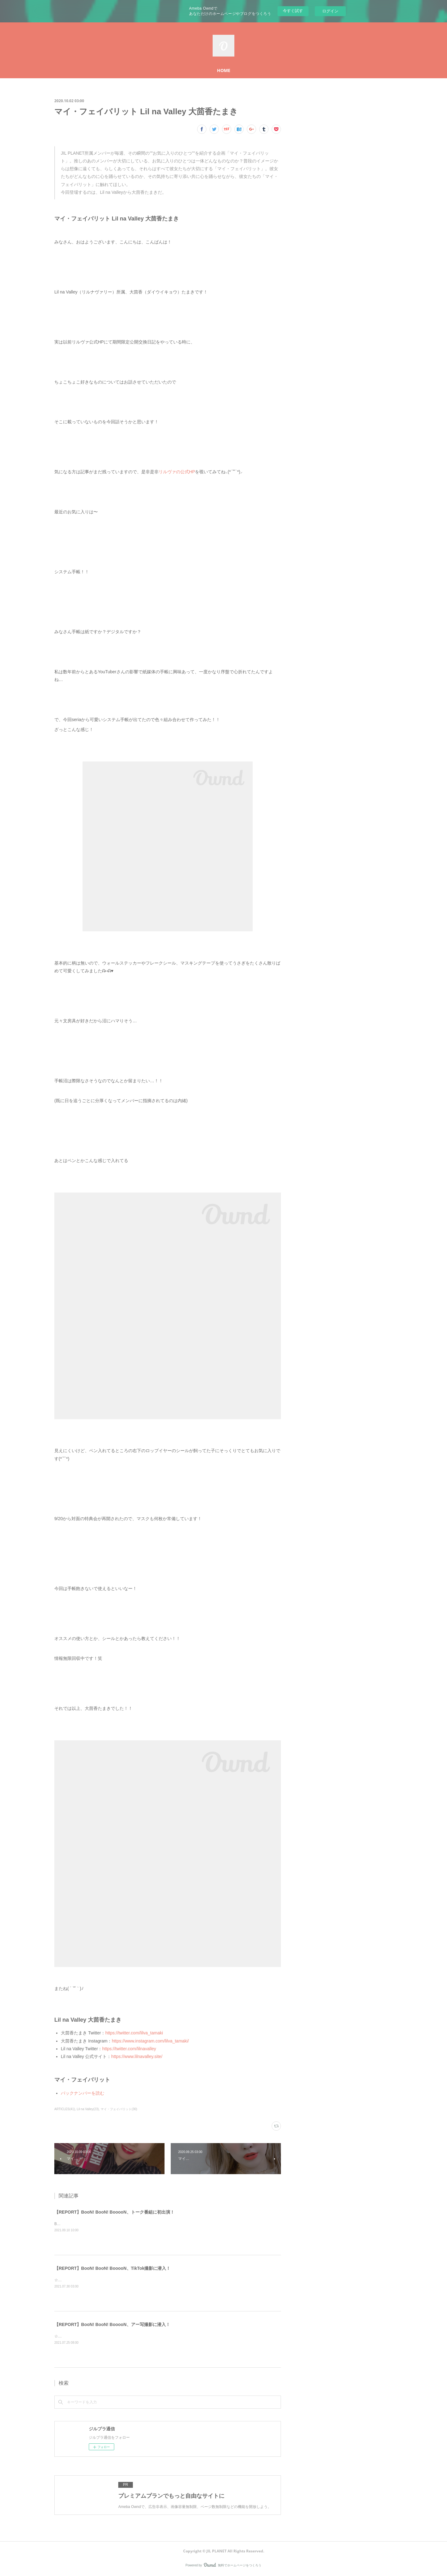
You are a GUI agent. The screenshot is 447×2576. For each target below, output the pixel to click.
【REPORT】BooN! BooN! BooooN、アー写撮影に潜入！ (112, 2324)
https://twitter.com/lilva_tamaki (134, 2032)
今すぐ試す (293, 10)
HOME (223, 70)
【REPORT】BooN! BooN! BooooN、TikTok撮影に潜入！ (112, 2268)
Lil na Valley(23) (88, 2109)
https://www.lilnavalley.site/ (136, 2056)
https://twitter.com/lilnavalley (129, 2048)
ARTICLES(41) (64, 2109)
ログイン (330, 11)
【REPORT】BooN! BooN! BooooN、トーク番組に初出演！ (114, 2212)
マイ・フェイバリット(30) (119, 2109)
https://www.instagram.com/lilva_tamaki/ (150, 2040)
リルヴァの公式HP (177, 471)
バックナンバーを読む (82, 2093)
